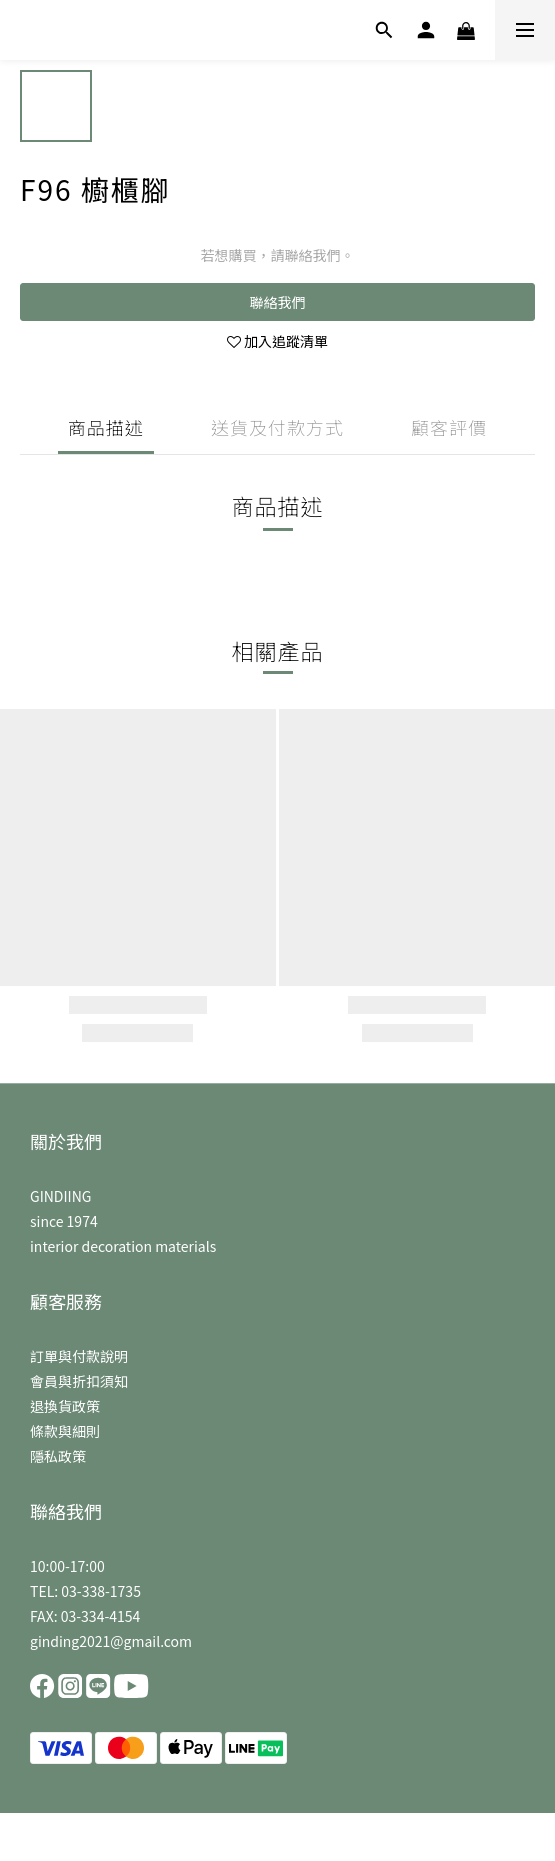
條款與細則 (65, 1431)
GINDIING (60, 1196)
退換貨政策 (65, 1406)
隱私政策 (58, 1456)
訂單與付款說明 (79, 1356)
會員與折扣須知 (79, 1381)
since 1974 (64, 1221)
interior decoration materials (123, 1246)
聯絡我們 (278, 302)
